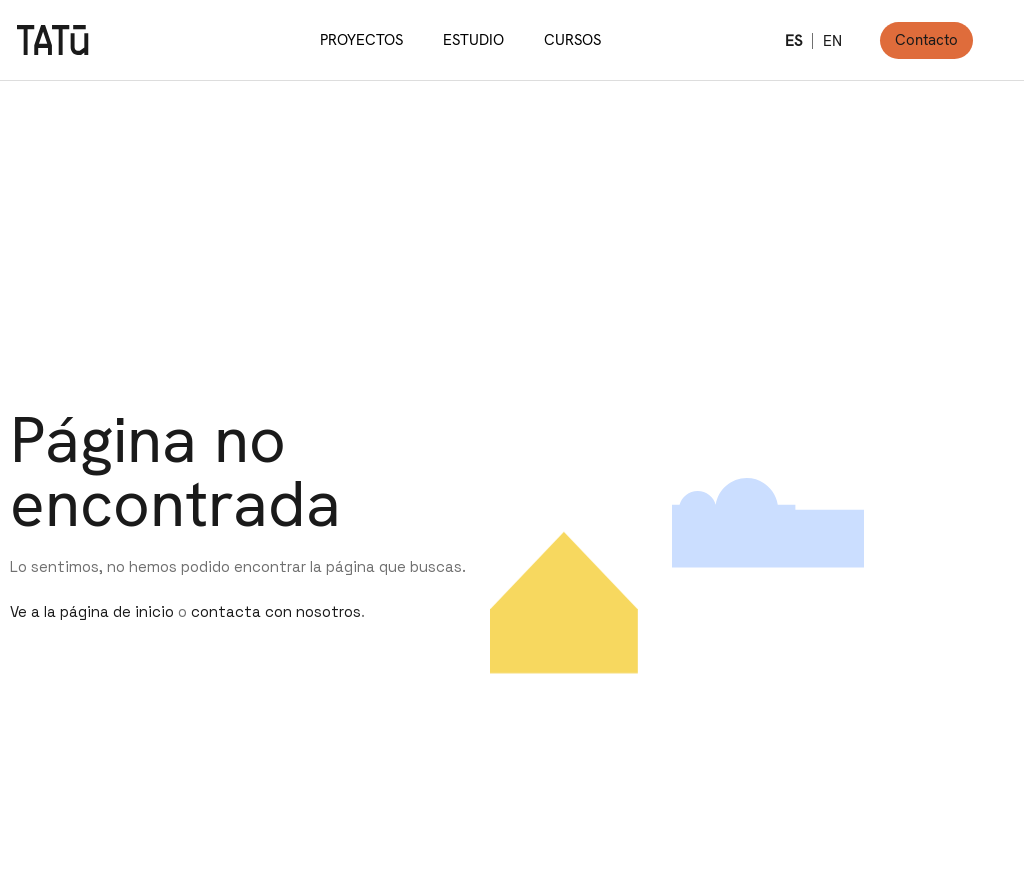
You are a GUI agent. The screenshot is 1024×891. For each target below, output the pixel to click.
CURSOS (572, 40)
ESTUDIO (473, 40)
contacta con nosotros (276, 611)
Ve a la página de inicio (92, 611)
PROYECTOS (361, 40)
